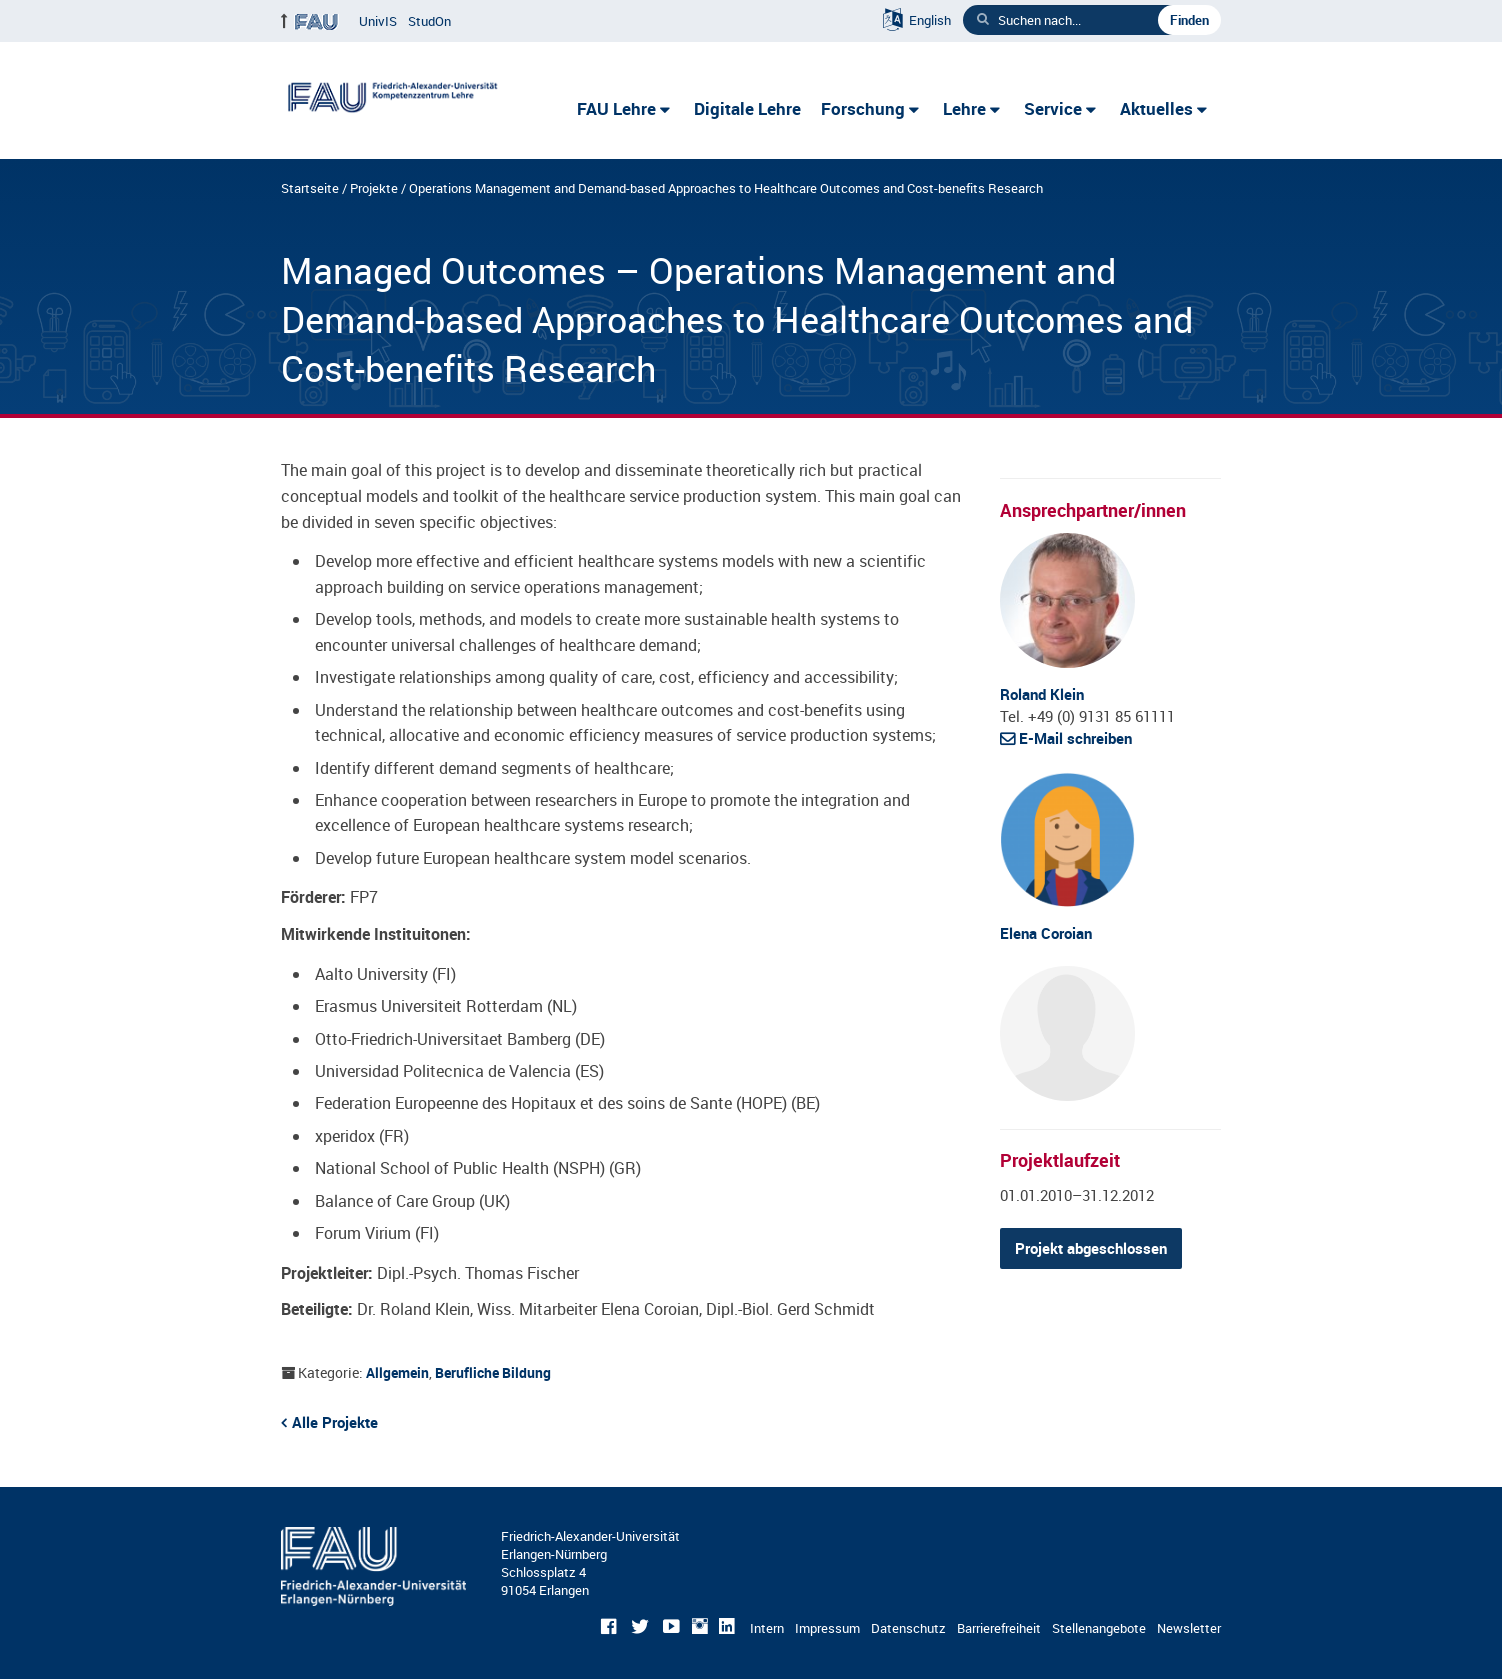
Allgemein (397, 1372)
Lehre (964, 108)
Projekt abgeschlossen (1091, 1248)
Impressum (827, 1628)
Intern (767, 1628)
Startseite (310, 188)
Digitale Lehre (747, 108)
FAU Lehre (616, 108)
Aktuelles (1156, 108)
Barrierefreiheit (999, 1628)
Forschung (863, 108)
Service (1053, 108)
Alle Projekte (335, 1422)
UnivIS (378, 21)
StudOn (429, 21)
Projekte (374, 188)
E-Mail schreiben (1075, 738)
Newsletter (1189, 1628)
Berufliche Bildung (493, 1372)
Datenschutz (908, 1628)
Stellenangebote (1099, 1628)
